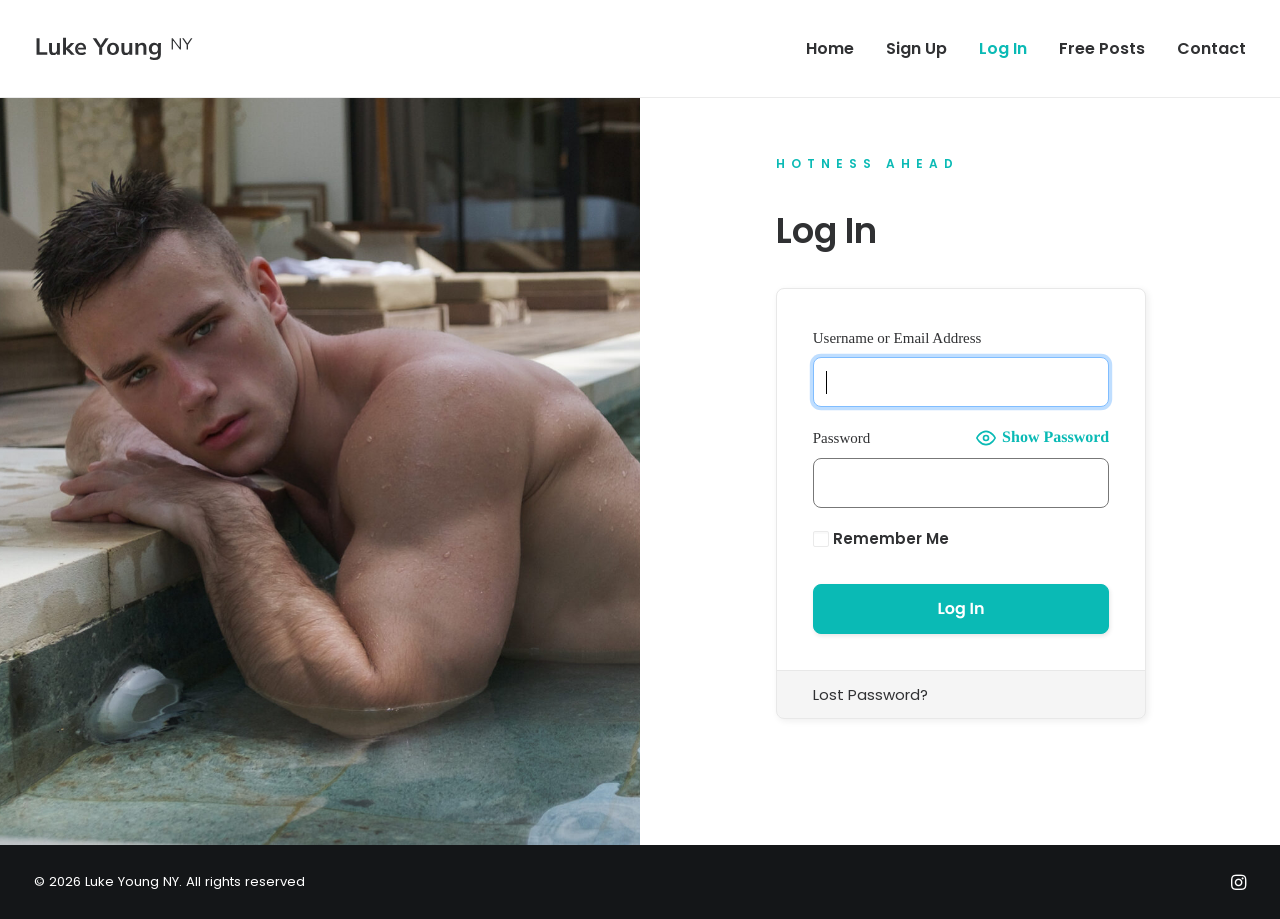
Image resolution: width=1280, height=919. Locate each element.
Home (830, 48)
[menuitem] (837, 49)
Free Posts (1102, 48)
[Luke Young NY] (114, 49)
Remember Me (881, 538)
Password (842, 438)
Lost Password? (870, 694)
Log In (1003, 48)
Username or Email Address (897, 338)
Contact (1211, 48)
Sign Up (916, 48)
